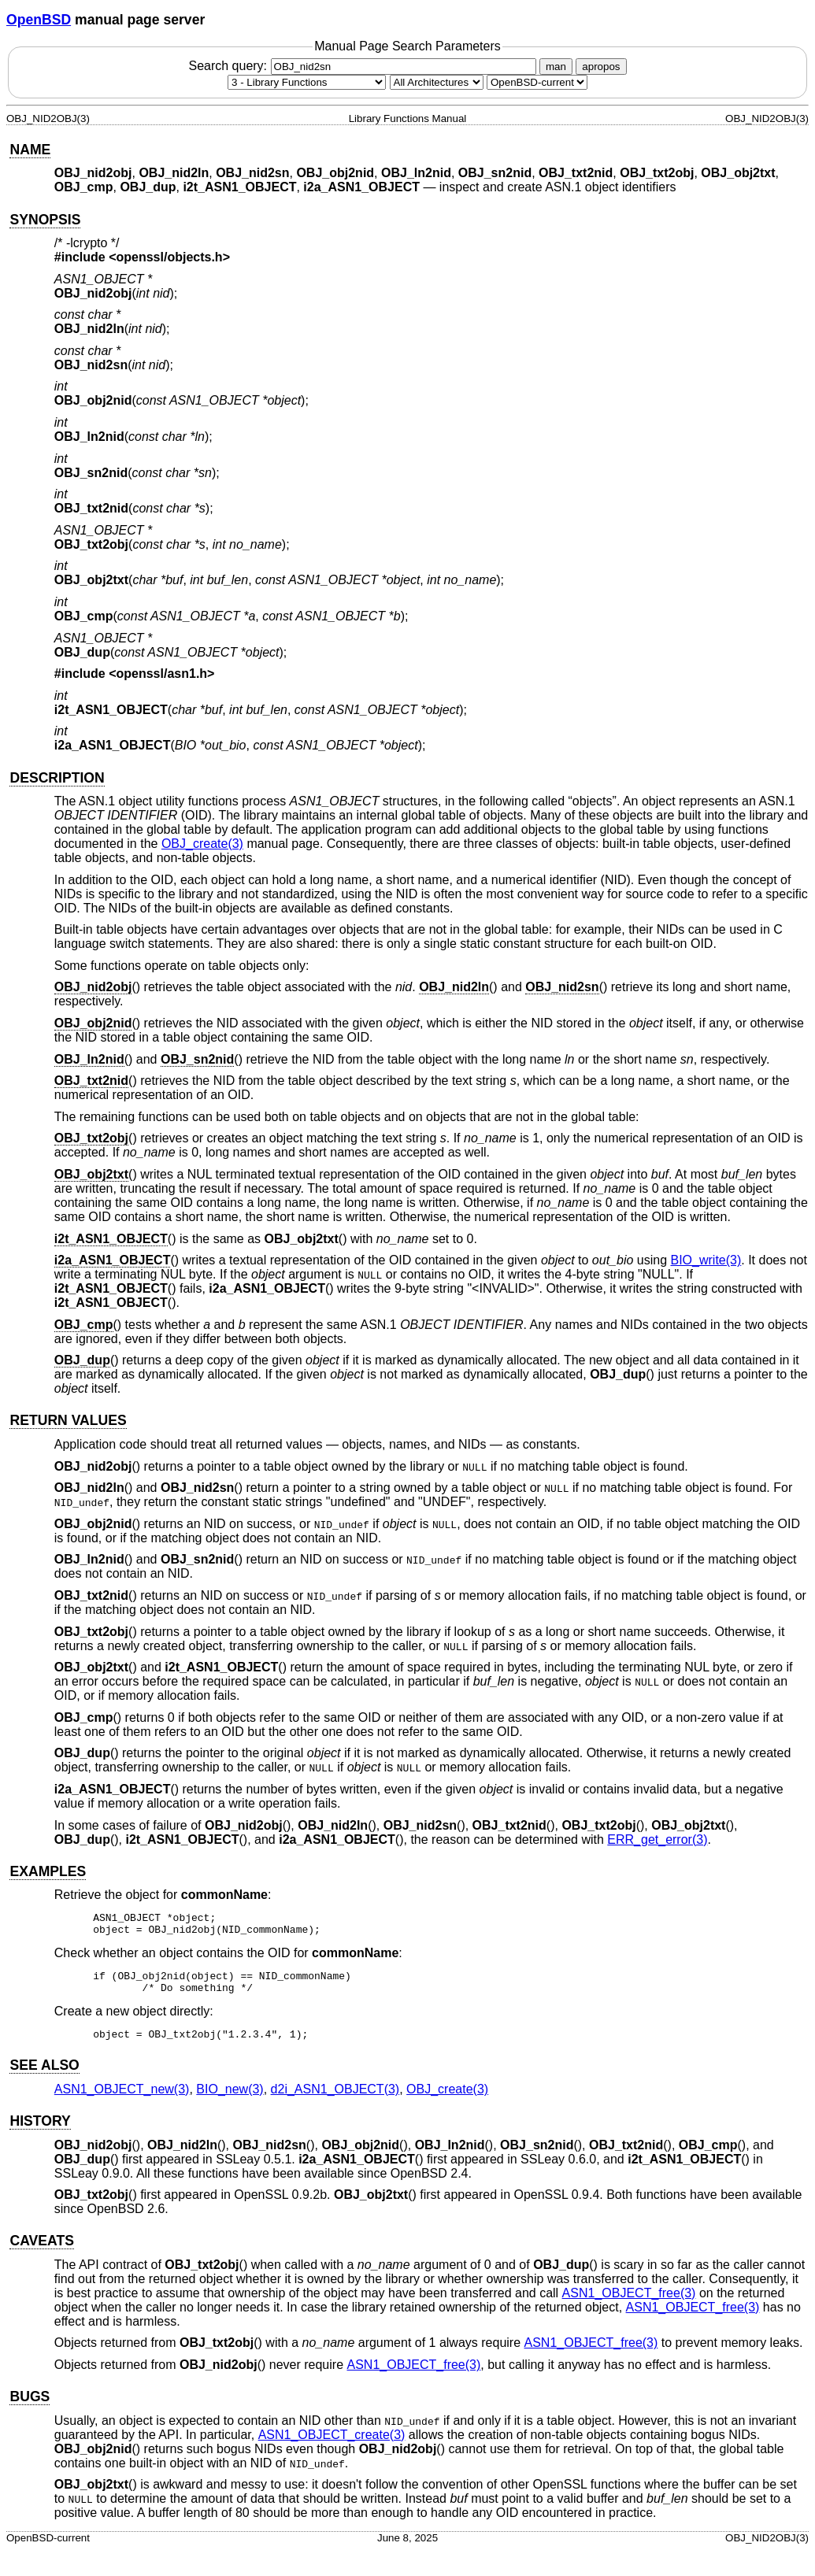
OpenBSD (38, 20)
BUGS (29, 2408)
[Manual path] (537, 82)
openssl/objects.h (170, 257)
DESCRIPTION (56, 778)
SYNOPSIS (44, 220)
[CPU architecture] (436, 82)
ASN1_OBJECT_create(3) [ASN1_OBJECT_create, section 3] (332, 2446)
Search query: (363, 65)
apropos (601, 66)
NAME (29, 149)
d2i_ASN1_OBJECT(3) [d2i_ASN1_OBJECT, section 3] (335, 2101)
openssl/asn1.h (162, 673)
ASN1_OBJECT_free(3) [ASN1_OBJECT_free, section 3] (629, 2304)
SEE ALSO (44, 2077)
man (556, 66)
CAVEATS (41, 2252)
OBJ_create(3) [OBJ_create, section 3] (202, 843)
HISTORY (39, 2133)
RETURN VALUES (67, 1420)
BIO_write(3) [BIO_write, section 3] (705, 1260)
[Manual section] (307, 82)
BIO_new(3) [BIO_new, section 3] (229, 2101)
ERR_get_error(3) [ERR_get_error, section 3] (657, 1839)
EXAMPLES (47, 1871)
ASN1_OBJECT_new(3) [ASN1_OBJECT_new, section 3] (122, 2101)
